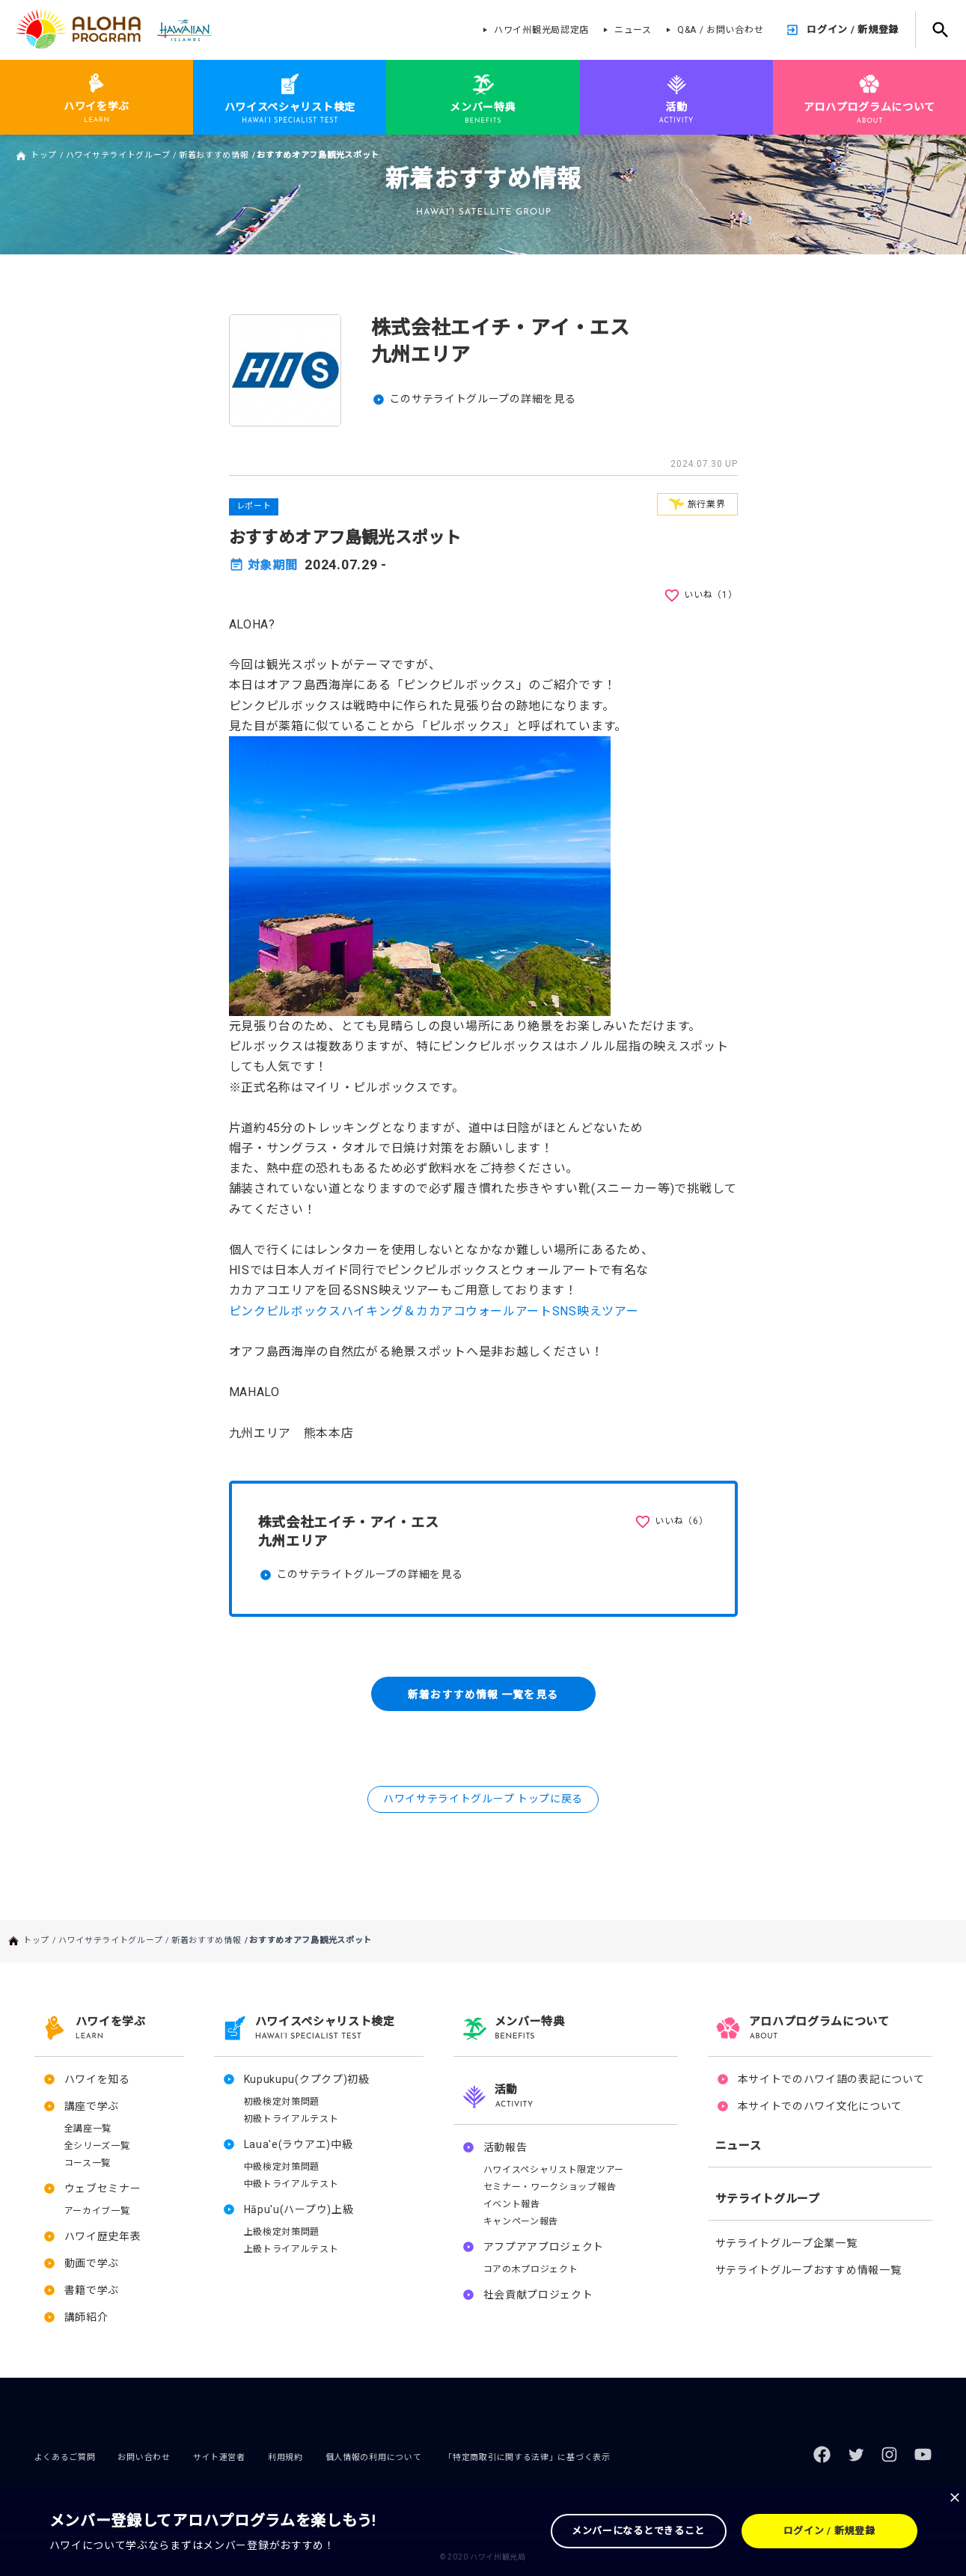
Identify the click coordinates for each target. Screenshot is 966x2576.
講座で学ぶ (92, 2106)
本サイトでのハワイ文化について (820, 2106)
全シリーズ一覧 (97, 2146)
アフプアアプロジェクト (544, 2247)
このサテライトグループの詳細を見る (483, 399)
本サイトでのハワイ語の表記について (831, 2079)
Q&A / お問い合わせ (720, 30)
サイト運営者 (219, 2457)
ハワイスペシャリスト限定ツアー (554, 2169)
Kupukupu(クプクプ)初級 (307, 2079)
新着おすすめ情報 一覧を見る (483, 1693)
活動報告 (505, 2147)
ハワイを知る (97, 2079)
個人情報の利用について (373, 2457)
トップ (44, 155)
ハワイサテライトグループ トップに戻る (483, 1799)
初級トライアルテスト (291, 2119)
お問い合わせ (143, 2457)
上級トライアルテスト (291, 2249)
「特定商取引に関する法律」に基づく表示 (527, 2457)
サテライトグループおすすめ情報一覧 (808, 2270)
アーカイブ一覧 (97, 2211)
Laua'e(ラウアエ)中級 (298, 2144)
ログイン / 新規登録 (853, 29)
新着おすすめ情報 (214, 155)
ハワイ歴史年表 (102, 2236)
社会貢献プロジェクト (538, 2295)
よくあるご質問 (65, 2457)
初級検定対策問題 (282, 2101)
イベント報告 (511, 2204)
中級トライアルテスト (291, 2184)
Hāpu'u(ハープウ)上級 (299, 2209)
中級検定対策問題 (282, 2167)
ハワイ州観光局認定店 (541, 30)
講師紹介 (86, 2317)
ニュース (633, 30)
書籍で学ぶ (92, 2290)
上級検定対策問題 (282, 2232)
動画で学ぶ (92, 2263)
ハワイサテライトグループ (118, 155)
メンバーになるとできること (638, 2530)
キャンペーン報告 (521, 2221)
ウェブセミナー (102, 2188)
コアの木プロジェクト (530, 2269)
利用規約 (285, 2457)
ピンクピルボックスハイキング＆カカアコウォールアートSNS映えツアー (434, 1311)
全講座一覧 (88, 2128)
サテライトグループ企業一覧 (786, 2243)
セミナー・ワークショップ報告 (550, 2187)
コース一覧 (87, 2163)
